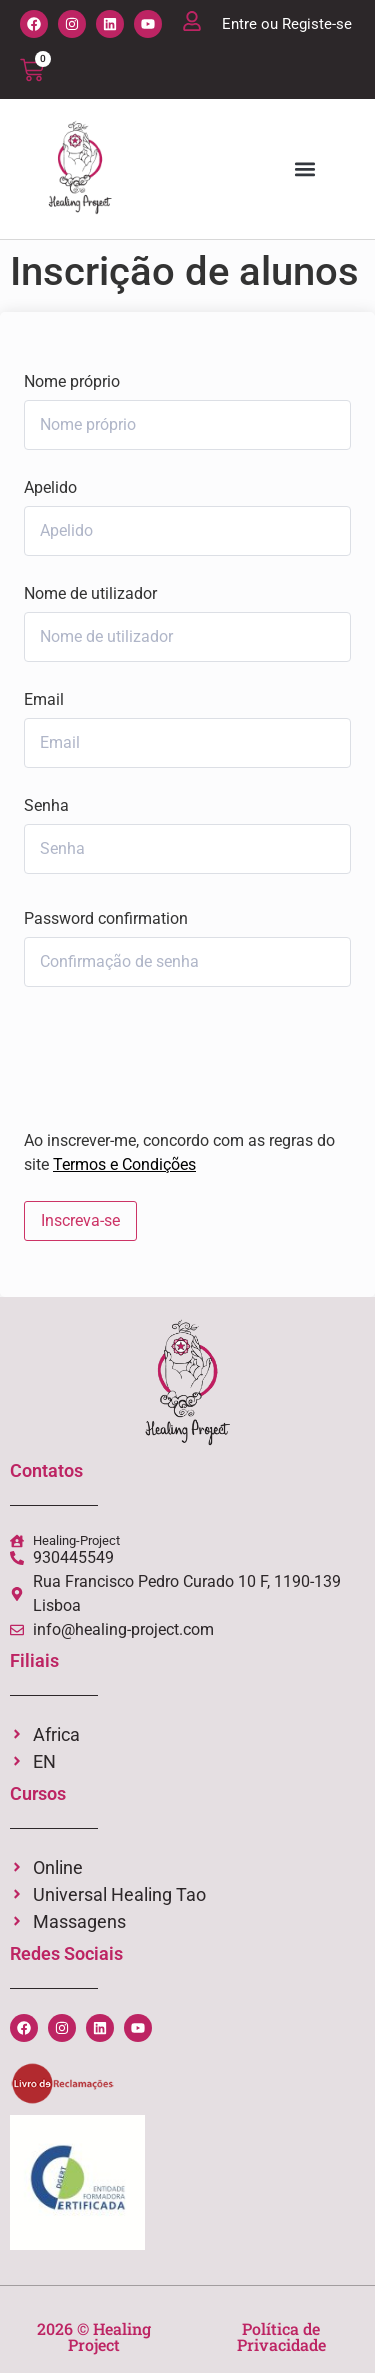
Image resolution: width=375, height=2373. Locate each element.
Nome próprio (72, 382)
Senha (46, 806)
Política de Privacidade (281, 2336)
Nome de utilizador (90, 594)
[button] (304, 169)
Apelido (50, 488)
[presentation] (159, 1053)
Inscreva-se (80, 1220)
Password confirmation (106, 919)
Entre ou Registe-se (287, 24)
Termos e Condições (124, 1164)
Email (44, 700)
